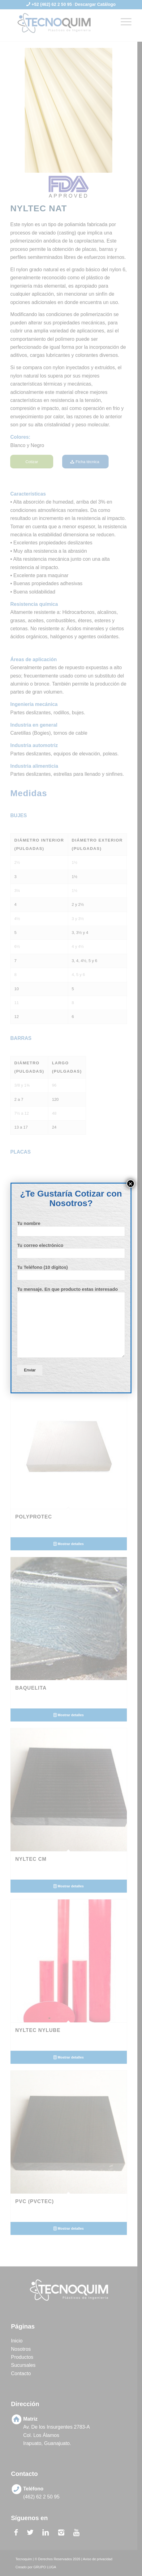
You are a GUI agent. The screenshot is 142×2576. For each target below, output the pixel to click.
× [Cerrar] (130, 1184)
